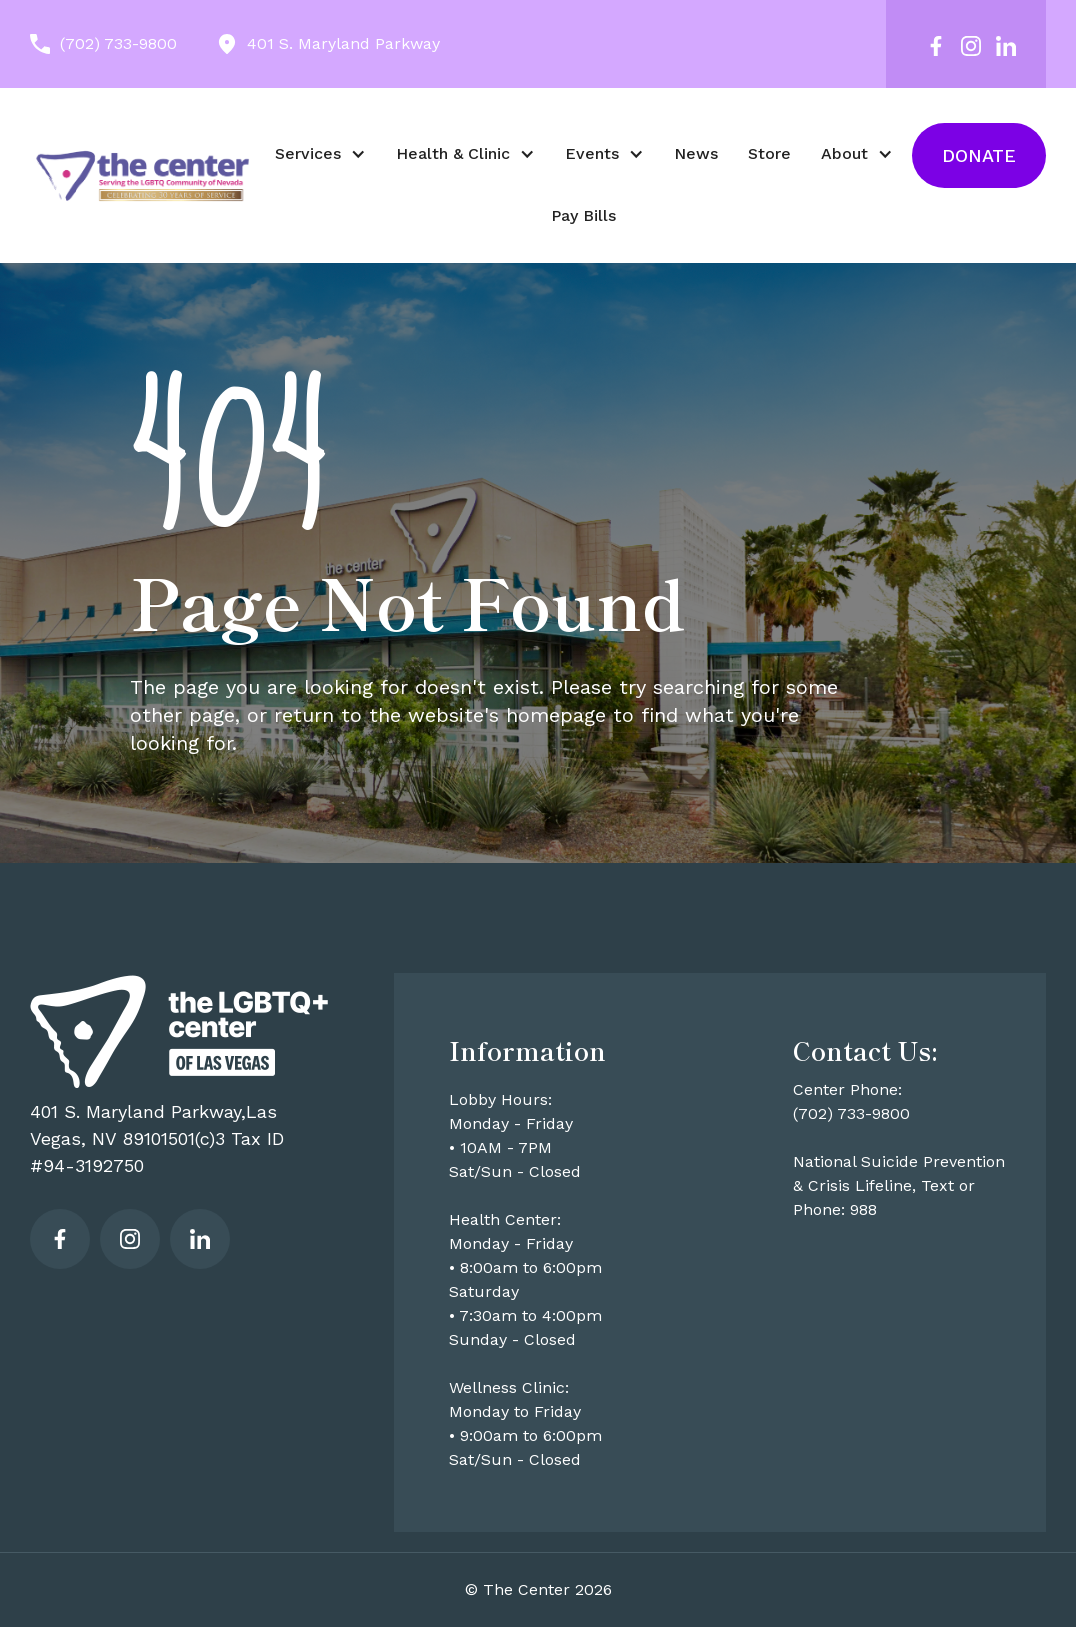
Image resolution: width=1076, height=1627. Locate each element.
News (696, 153)
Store (769, 153)
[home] (142, 175)
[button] (320, 154)
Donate (979, 155)
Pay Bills (583, 215)
